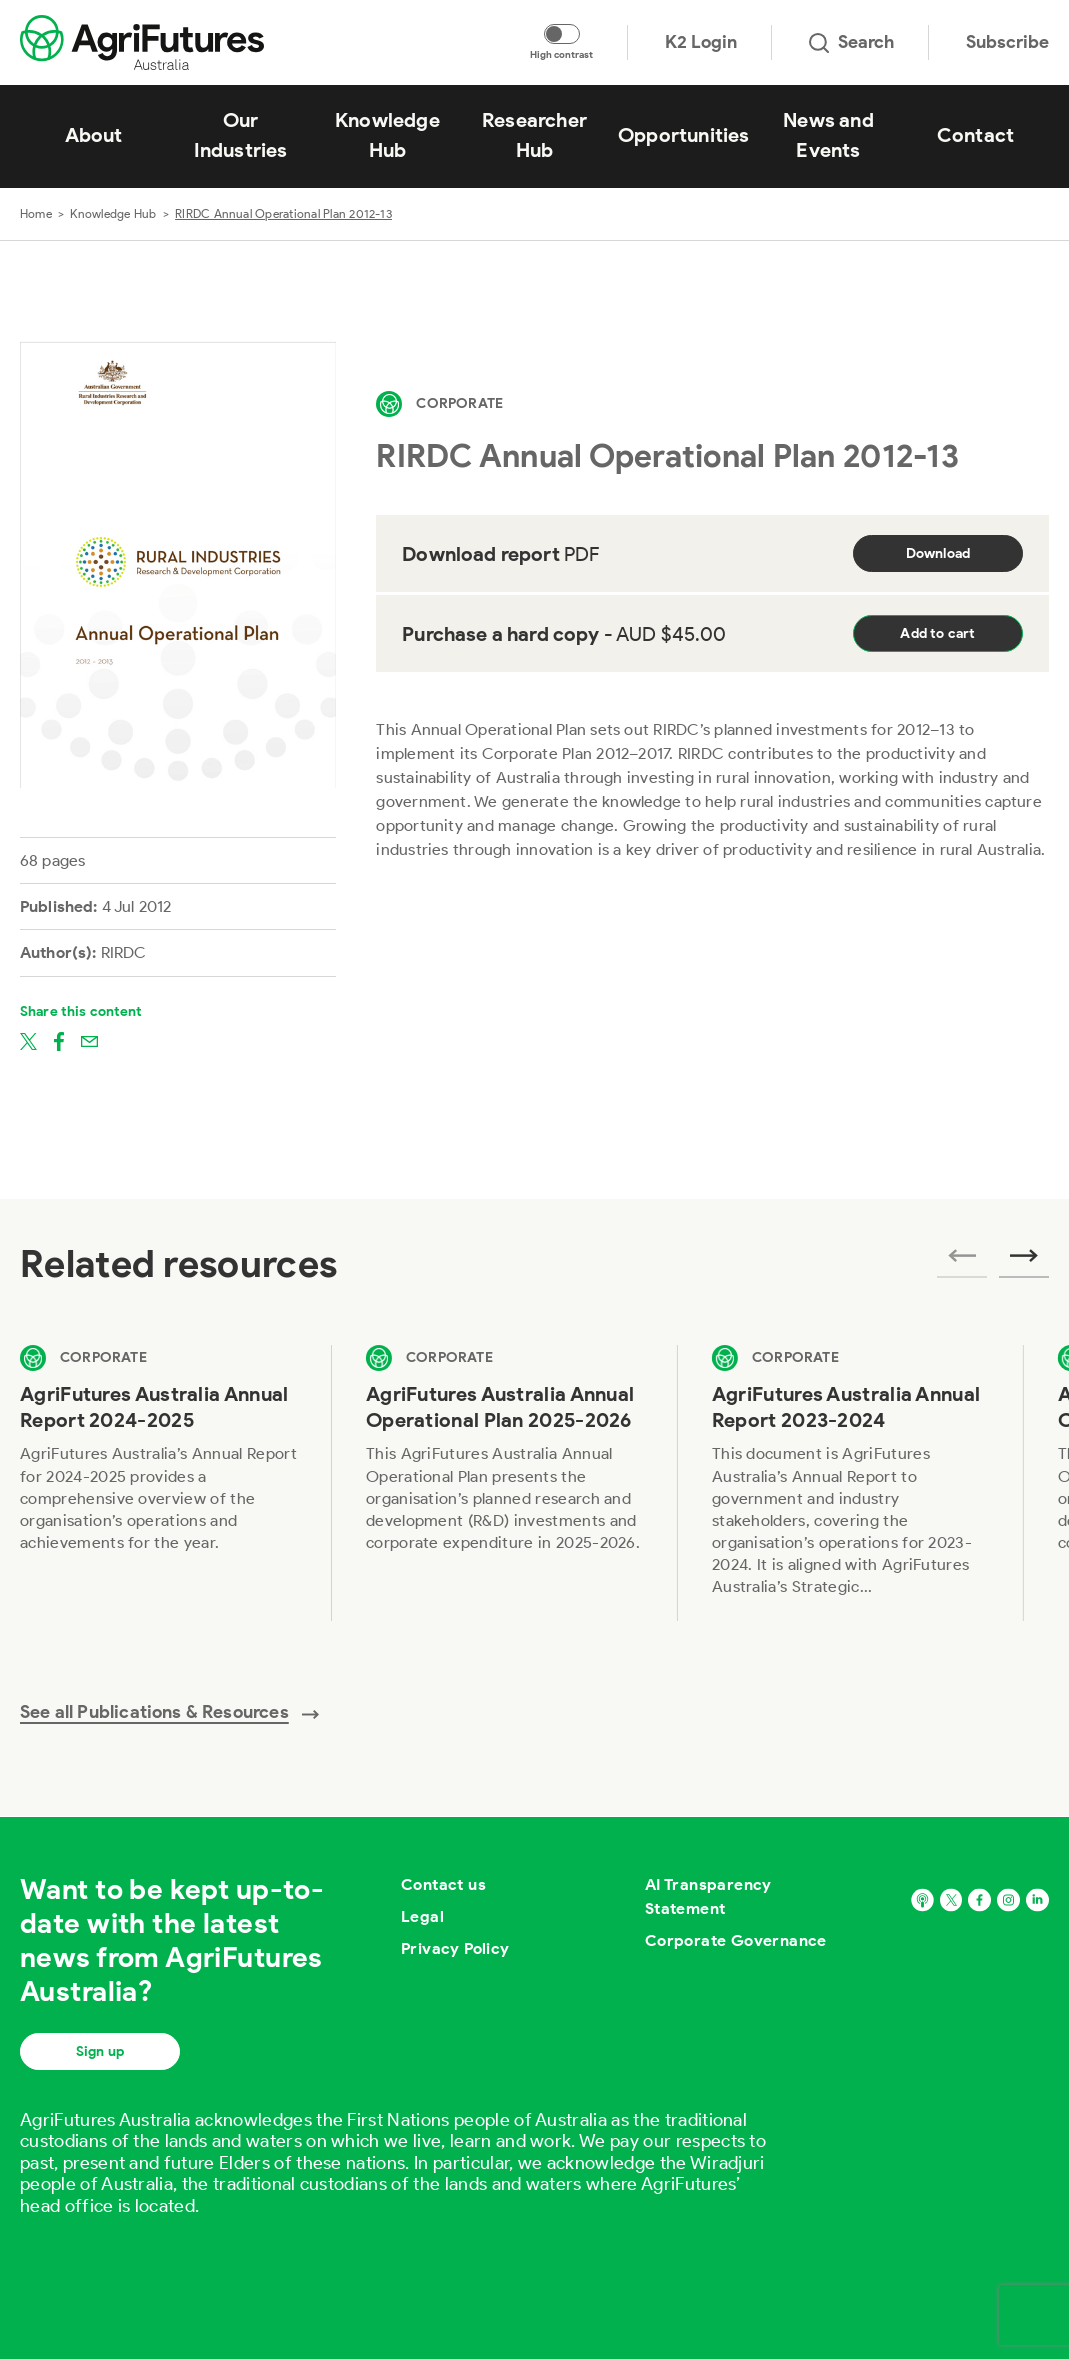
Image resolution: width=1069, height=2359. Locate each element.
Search (851, 42)
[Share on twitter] (28, 1040)
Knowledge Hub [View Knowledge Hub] (387, 135)
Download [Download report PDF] (938, 553)
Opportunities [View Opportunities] (684, 135)
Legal (422, 1916)
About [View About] (94, 135)
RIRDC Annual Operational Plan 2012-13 (283, 213)
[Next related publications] (1024, 1262)
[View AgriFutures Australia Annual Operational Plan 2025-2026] (505, 1483)
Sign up (100, 2051)
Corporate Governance (736, 1940)
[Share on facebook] (59, 1040)
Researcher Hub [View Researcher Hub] (534, 135)
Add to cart (937, 633)
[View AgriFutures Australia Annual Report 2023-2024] (851, 1483)
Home (36, 213)
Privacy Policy (455, 1948)
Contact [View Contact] (975, 135)
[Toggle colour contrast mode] (562, 34)
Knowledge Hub (113, 213)
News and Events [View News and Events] (828, 135)
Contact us (443, 1884)
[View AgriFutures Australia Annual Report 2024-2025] (159, 1483)
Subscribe (1007, 42)
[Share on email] (89, 1040)
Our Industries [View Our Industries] (241, 135)
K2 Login (701, 42)
